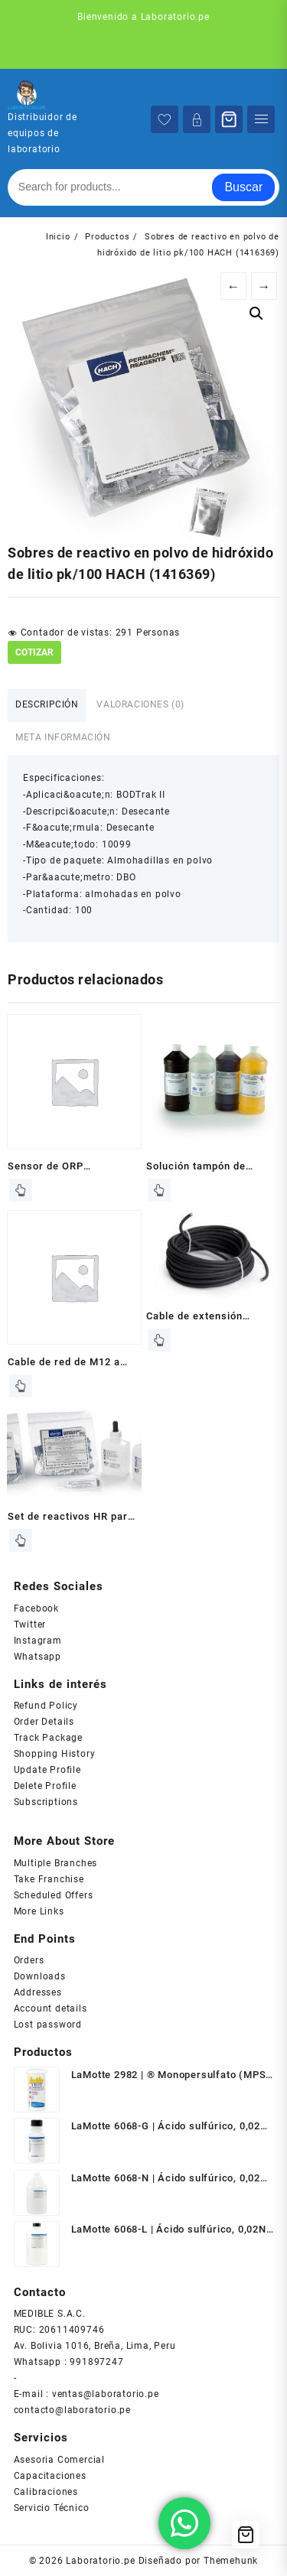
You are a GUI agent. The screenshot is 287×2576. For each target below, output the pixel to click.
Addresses (38, 1992)
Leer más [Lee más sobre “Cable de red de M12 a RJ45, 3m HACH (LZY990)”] (20, 1385)
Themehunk (231, 2560)
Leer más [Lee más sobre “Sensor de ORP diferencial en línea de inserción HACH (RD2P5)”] (20, 1190)
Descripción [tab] (47, 704)
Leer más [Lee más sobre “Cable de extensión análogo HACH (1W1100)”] (159, 1340)
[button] (256, 313)
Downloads (40, 1976)
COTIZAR (34, 652)
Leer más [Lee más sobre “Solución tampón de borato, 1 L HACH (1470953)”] (159, 1190)
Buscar (243, 187)
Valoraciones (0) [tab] (140, 704)
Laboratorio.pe (100, 2560)
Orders (29, 1960)
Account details (50, 2008)
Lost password (48, 2024)
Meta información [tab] (63, 737)
